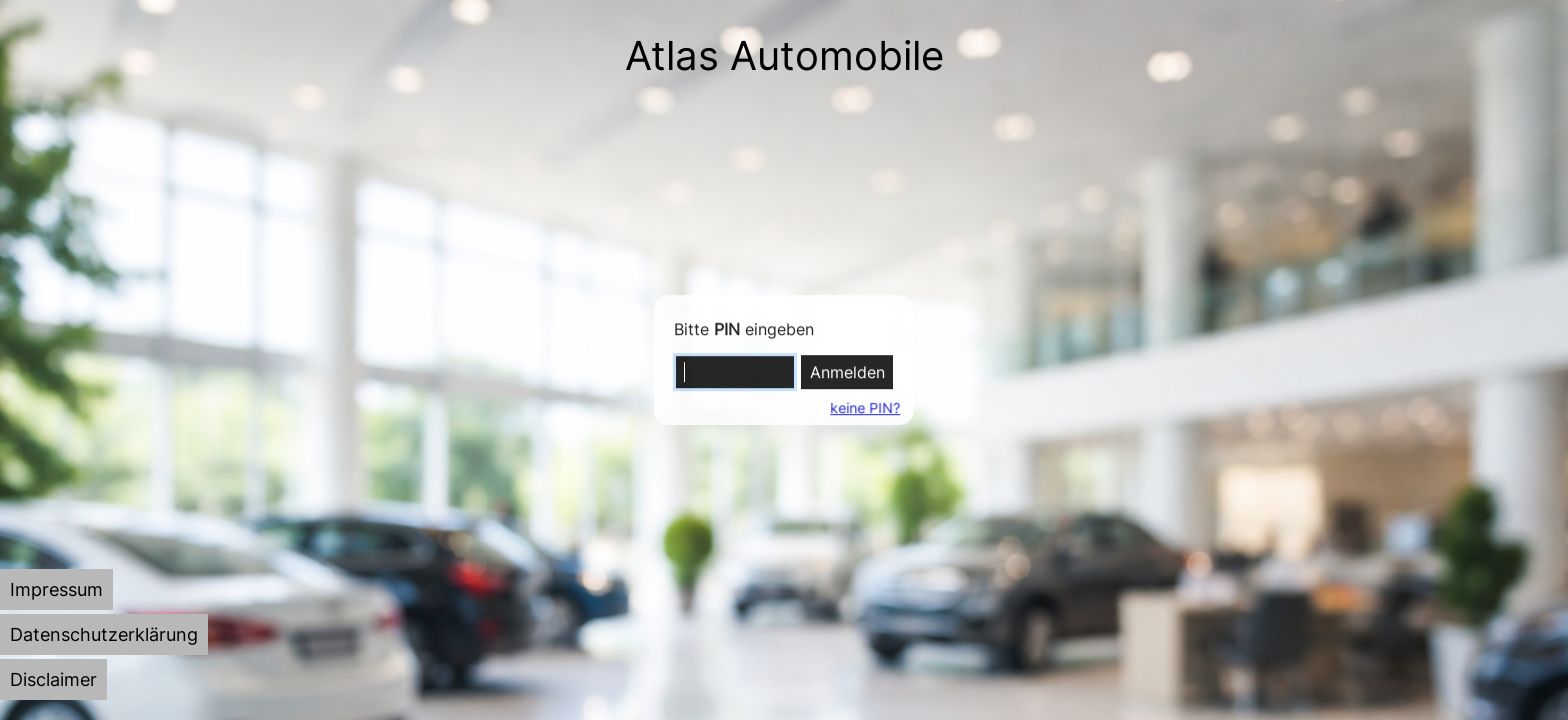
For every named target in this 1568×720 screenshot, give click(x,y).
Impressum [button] (56, 589)
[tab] (56, 589)
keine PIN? (864, 407)
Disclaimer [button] (53, 679)
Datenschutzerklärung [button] (104, 634)
